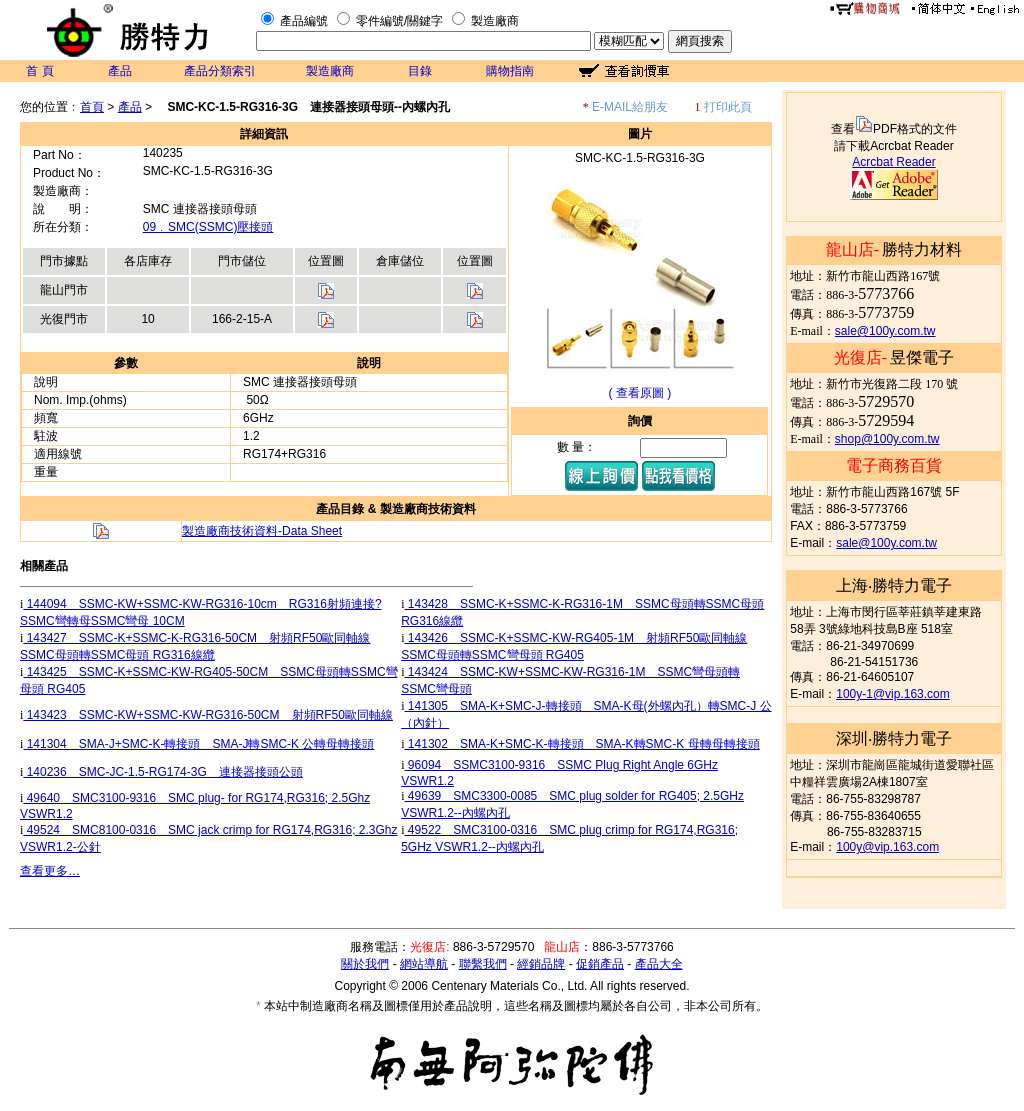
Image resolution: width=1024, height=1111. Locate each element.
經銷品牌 (541, 964)
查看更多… (50, 871)
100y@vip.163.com (887, 847)
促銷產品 (600, 964)
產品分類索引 (220, 71)
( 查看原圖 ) (640, 393)
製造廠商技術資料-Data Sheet (262, 531)
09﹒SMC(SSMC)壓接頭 (208, 227)
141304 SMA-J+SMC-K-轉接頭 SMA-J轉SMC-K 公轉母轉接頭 (198, 744)
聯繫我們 (483, 964)
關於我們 (365, 964)
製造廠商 (495, 21)
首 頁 (39, 71)
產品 (120, 71)
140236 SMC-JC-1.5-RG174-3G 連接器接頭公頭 (162, 772)
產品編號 (304, 21)
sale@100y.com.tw (885, 331)
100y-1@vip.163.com (893, 694)
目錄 (420, 71)
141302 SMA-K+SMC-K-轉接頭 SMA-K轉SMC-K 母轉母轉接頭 (582, 744)
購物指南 (510, 71)
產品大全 (659, 964)
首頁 (92, 107)
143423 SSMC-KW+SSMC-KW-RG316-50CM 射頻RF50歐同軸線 (208, 715)
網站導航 (424, 964)
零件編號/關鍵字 (399, 21)
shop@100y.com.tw (887, 439)
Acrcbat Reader (893, 162)
